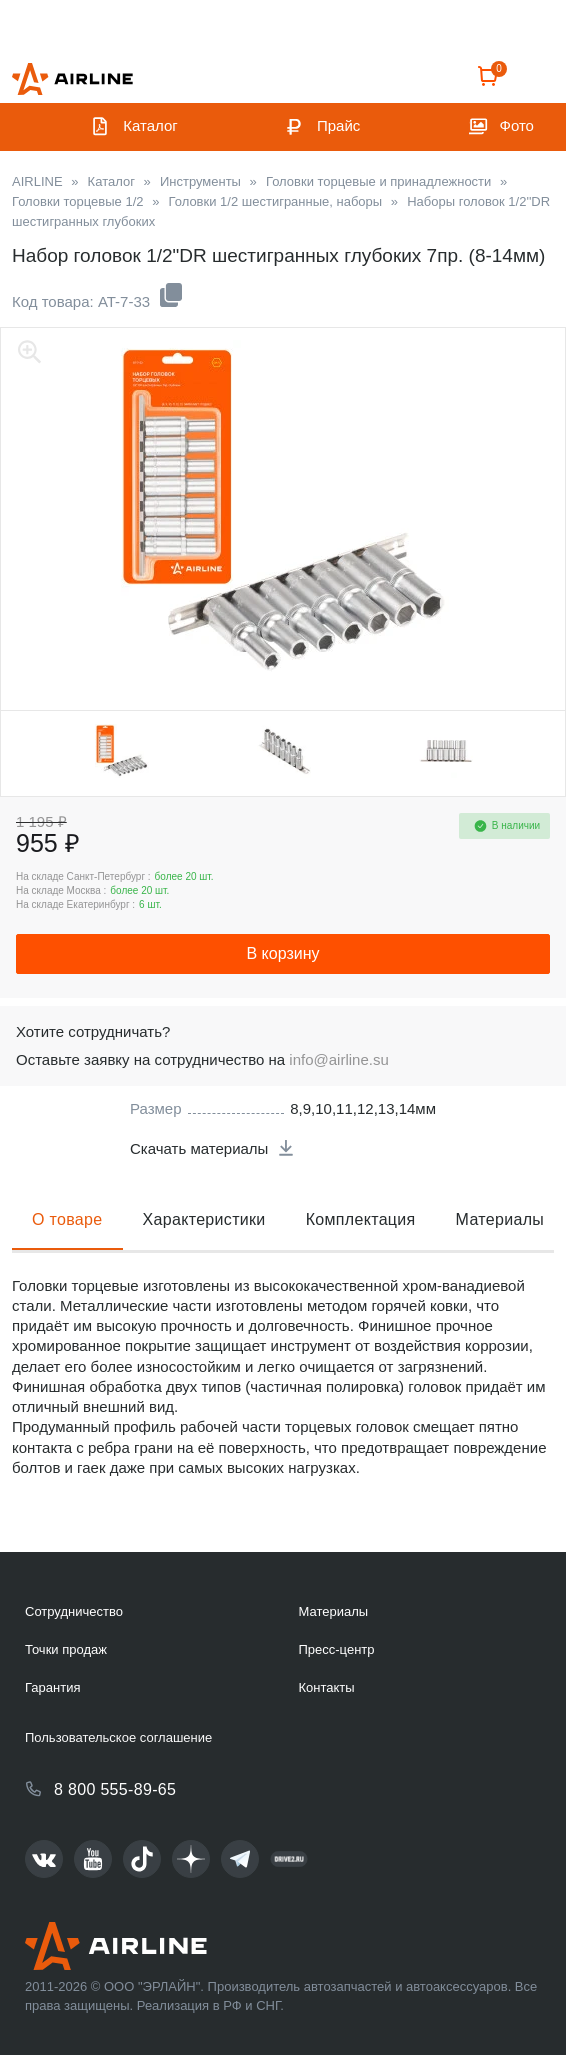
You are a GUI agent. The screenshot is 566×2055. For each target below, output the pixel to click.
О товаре (67, 1219)
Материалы (500, 1219)
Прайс (338, 125)
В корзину (282, 953)
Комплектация (361, 1219)
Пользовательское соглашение (118, 1737)
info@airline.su (338, 1059)
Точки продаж (66, 1649)
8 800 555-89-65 (115, 1789)
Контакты (326, 1687)
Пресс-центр (336, 1649)
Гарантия (52, 1687)
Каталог (150, 125)
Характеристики (204, 1219)
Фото (517, 125)
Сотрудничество (74, 1611)
